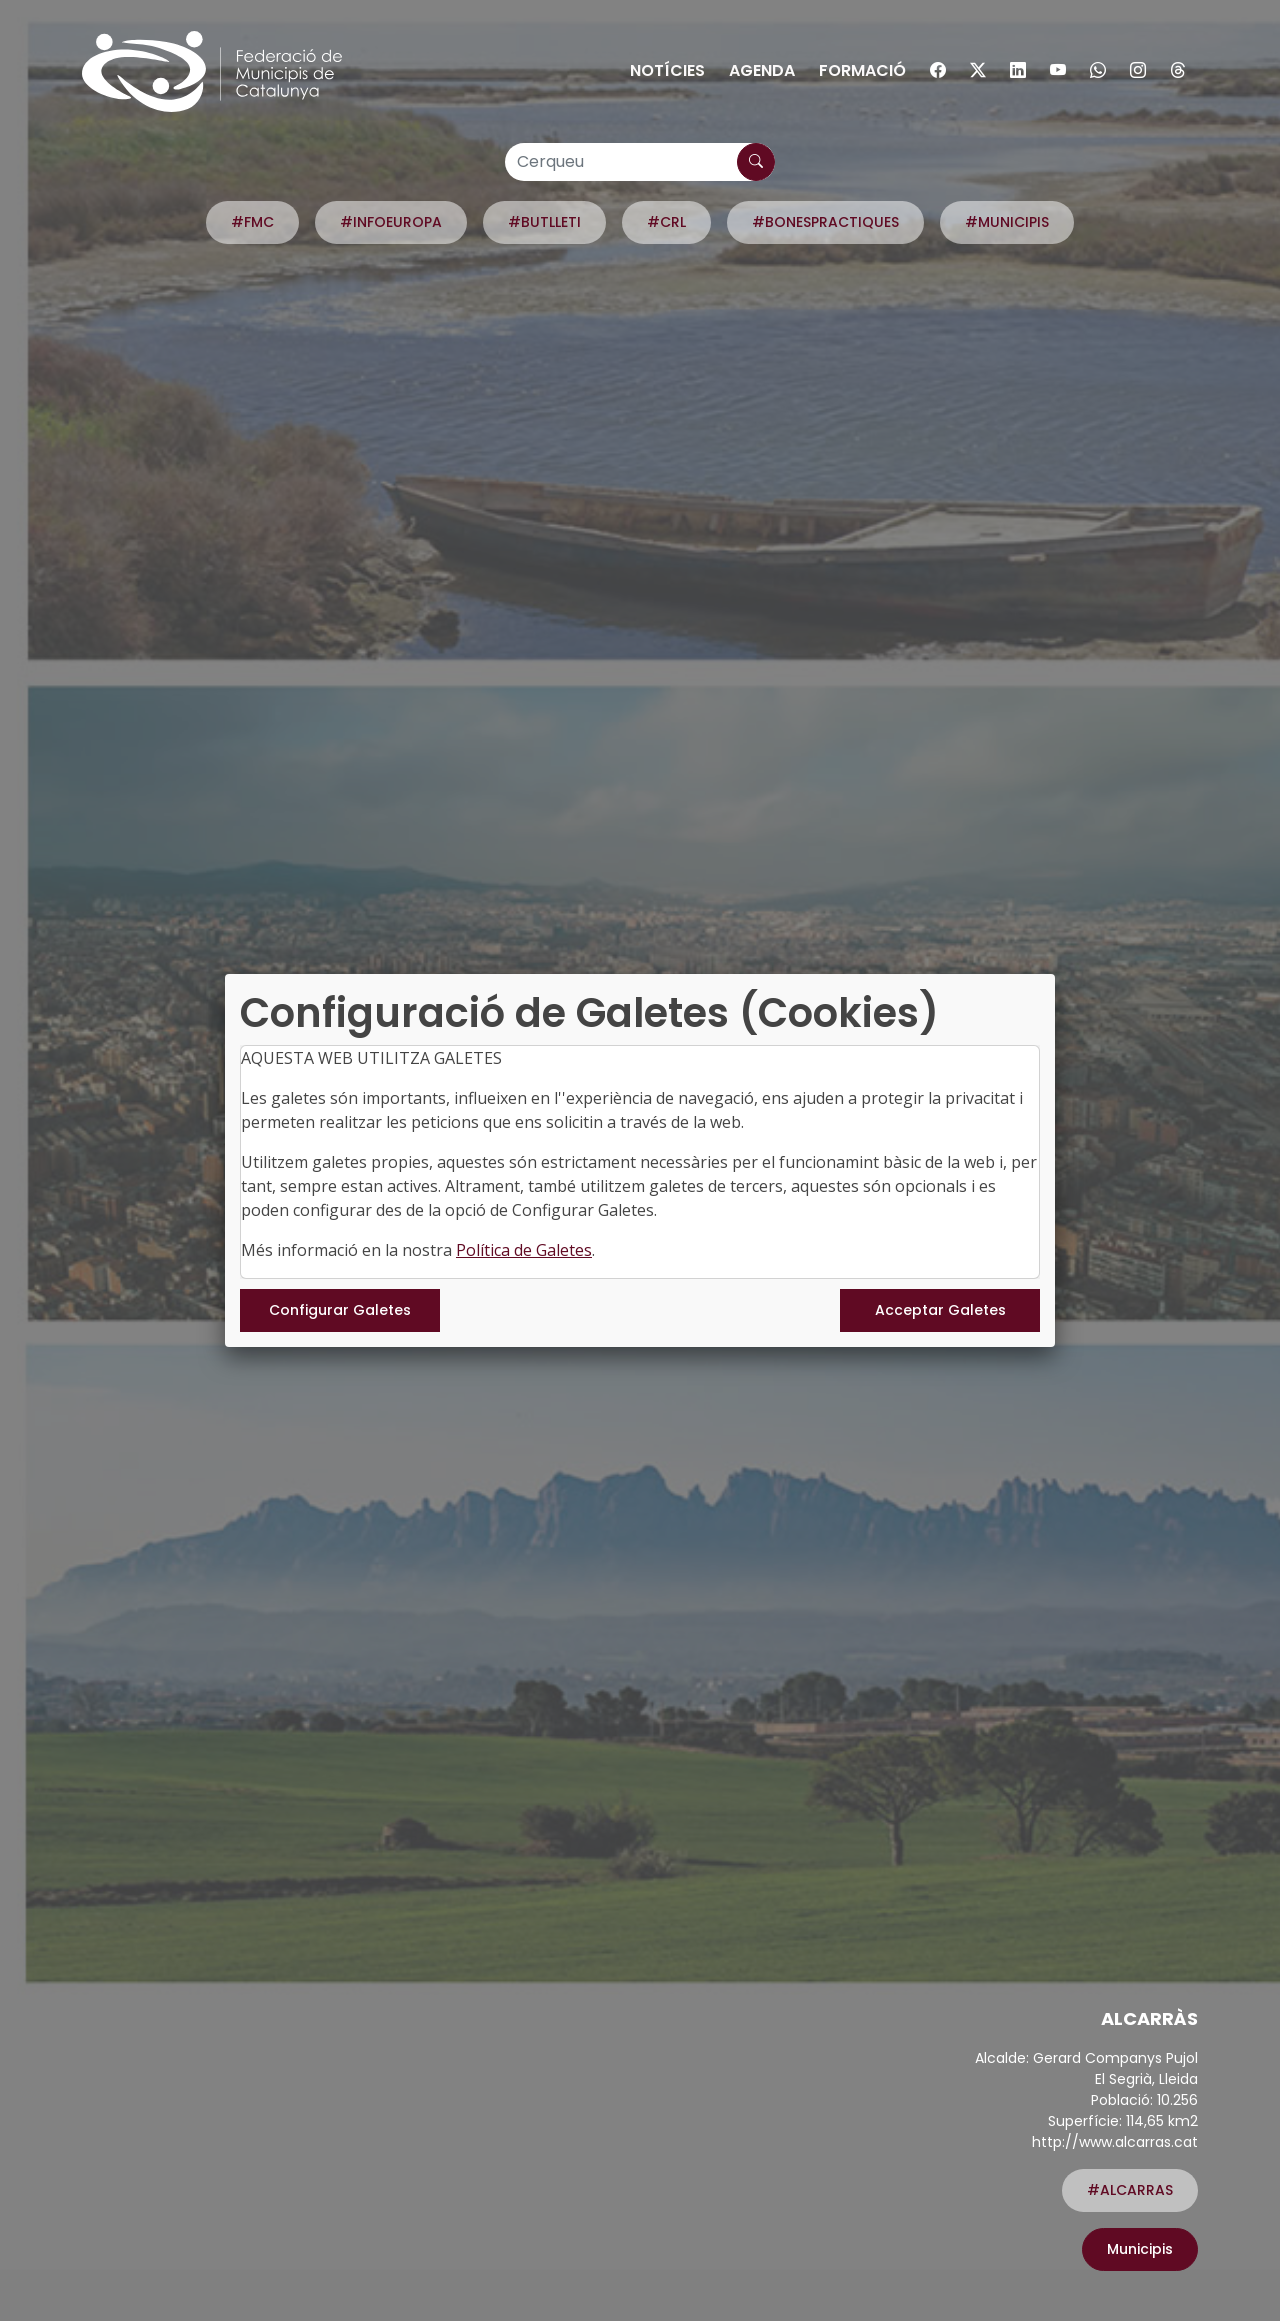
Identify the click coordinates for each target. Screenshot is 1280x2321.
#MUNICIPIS (1007, 222)
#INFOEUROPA (391, 222)
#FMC (252, 222)
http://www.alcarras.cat (1115, 2142)
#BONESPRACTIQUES (825, 222)
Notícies (667, 70)
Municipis (1140, 2249)
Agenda (762, 70)
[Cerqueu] (640, 162)
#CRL (666, 222)
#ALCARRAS (1130, 2190)
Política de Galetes (524, 1250)
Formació (862, 70)
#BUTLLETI (544, 222)
